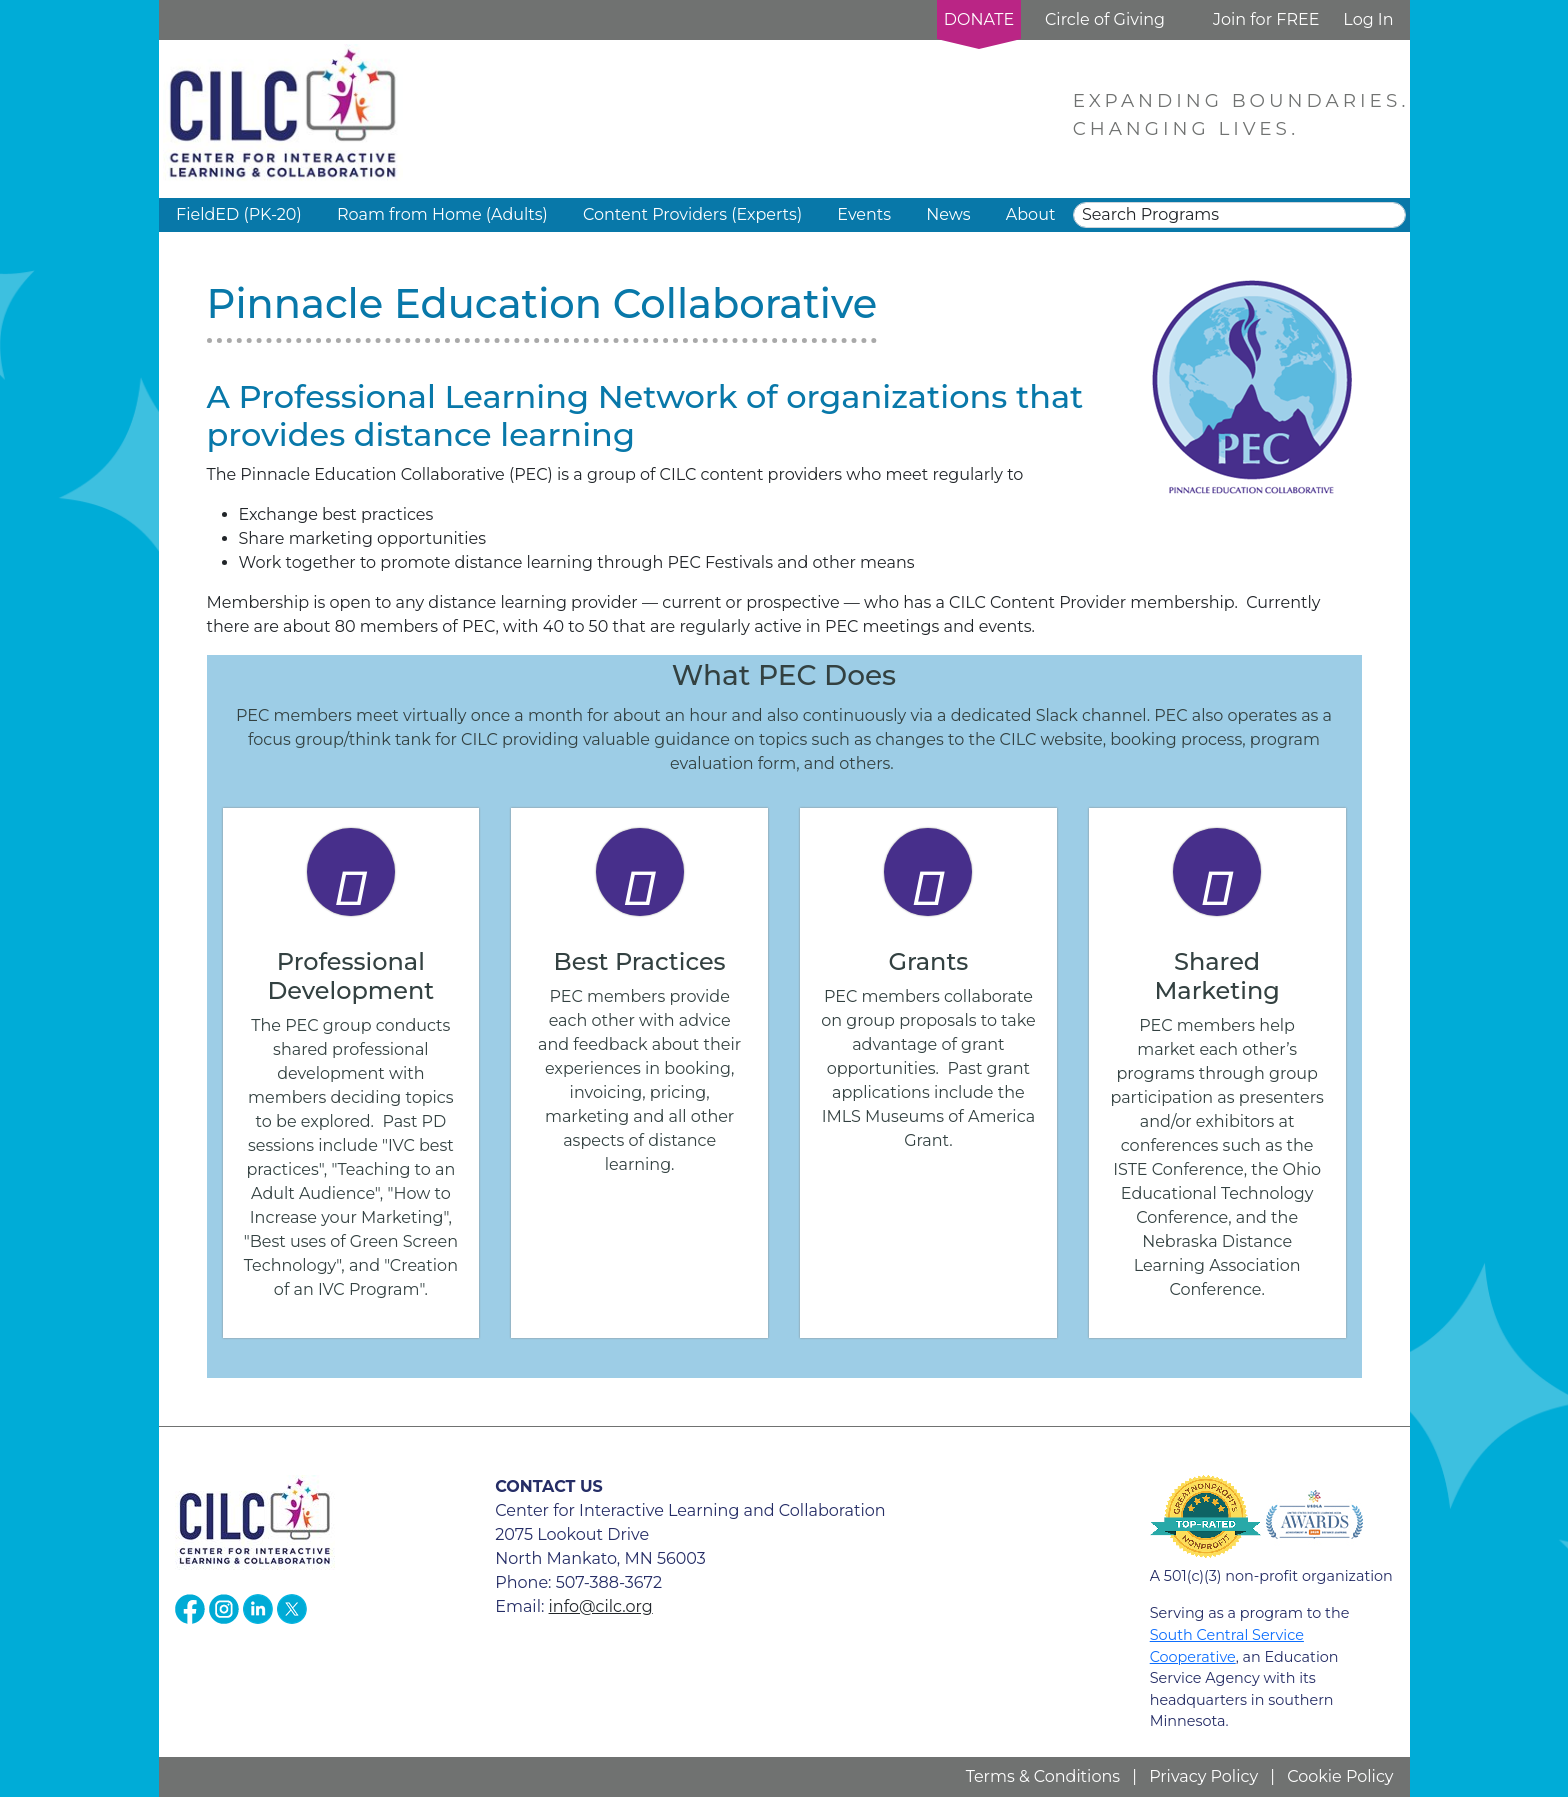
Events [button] (864, 214)
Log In (1368, 19)
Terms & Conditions (1043, 1776)
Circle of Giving (1105, 19)
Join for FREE (1266, 19)
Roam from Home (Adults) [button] (442, 214)
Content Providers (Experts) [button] (692, 214)
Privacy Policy (1203, 1776)
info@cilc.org (601, 1606)
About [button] (1031, 214)
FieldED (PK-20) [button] (239, 214)
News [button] (948, 214)
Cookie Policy (1340, 1776)
